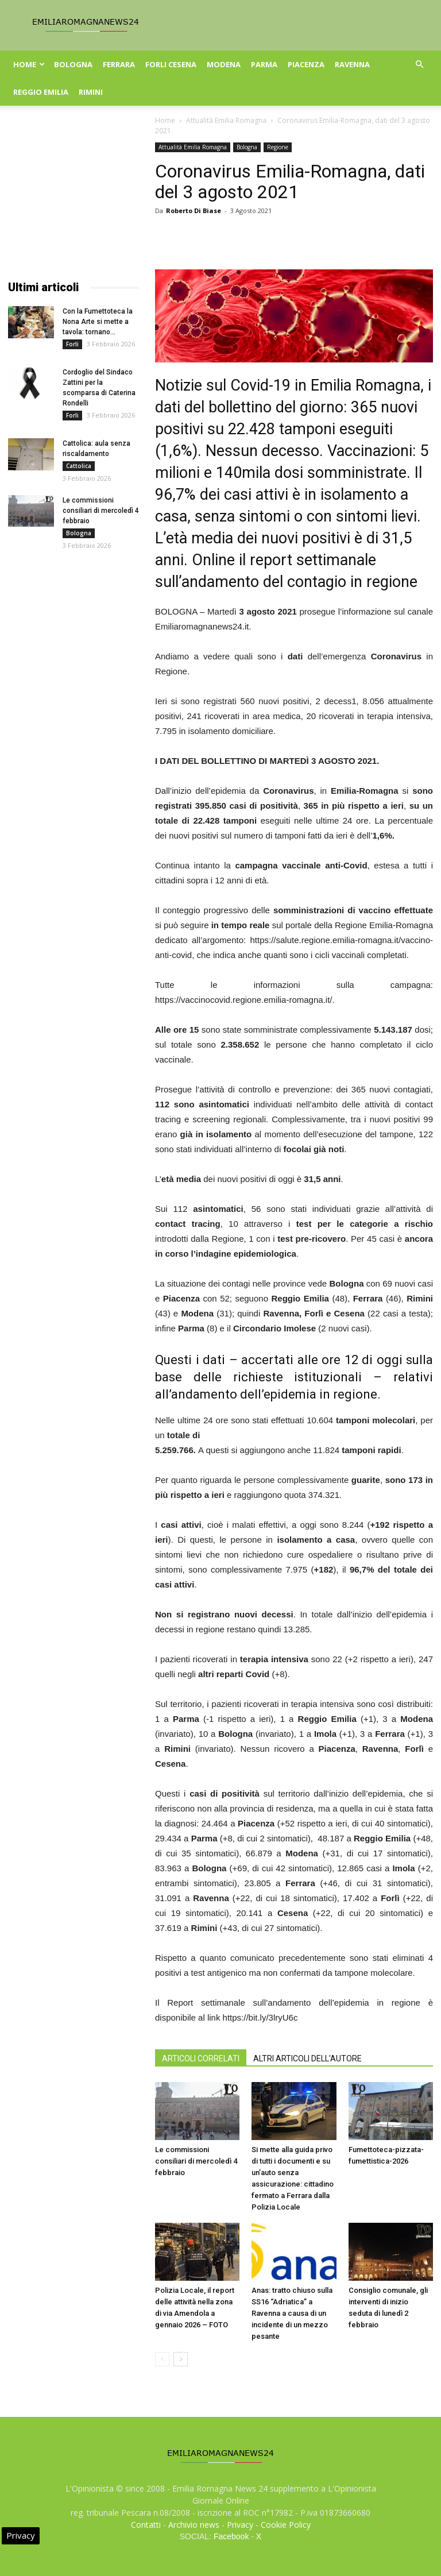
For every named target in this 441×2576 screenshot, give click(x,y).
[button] (419, 64)
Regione (277, 147)
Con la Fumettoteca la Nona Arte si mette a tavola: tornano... (98, 321)
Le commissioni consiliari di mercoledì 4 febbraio (196, 2161)
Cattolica (78, 466)
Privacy (240, 2524)
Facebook (231, 2536)
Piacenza (306, 64)
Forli (72, 344)
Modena (224, 64)
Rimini (91, 92)
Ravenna (352, 64)
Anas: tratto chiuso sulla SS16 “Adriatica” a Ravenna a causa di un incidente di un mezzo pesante (292, 2313)
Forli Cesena (170, 64)
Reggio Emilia (40, 92)
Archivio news (193, 2524)
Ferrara (119, 64)
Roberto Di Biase (193, 210)
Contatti (146, 2524)
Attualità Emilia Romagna (226, 120)
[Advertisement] (73, 199)
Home (29, 64)
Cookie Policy (286, 2524)
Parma (264, 64)
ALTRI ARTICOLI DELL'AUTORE (307, 2058)
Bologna (73, 64)
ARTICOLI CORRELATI (200, 2058)
